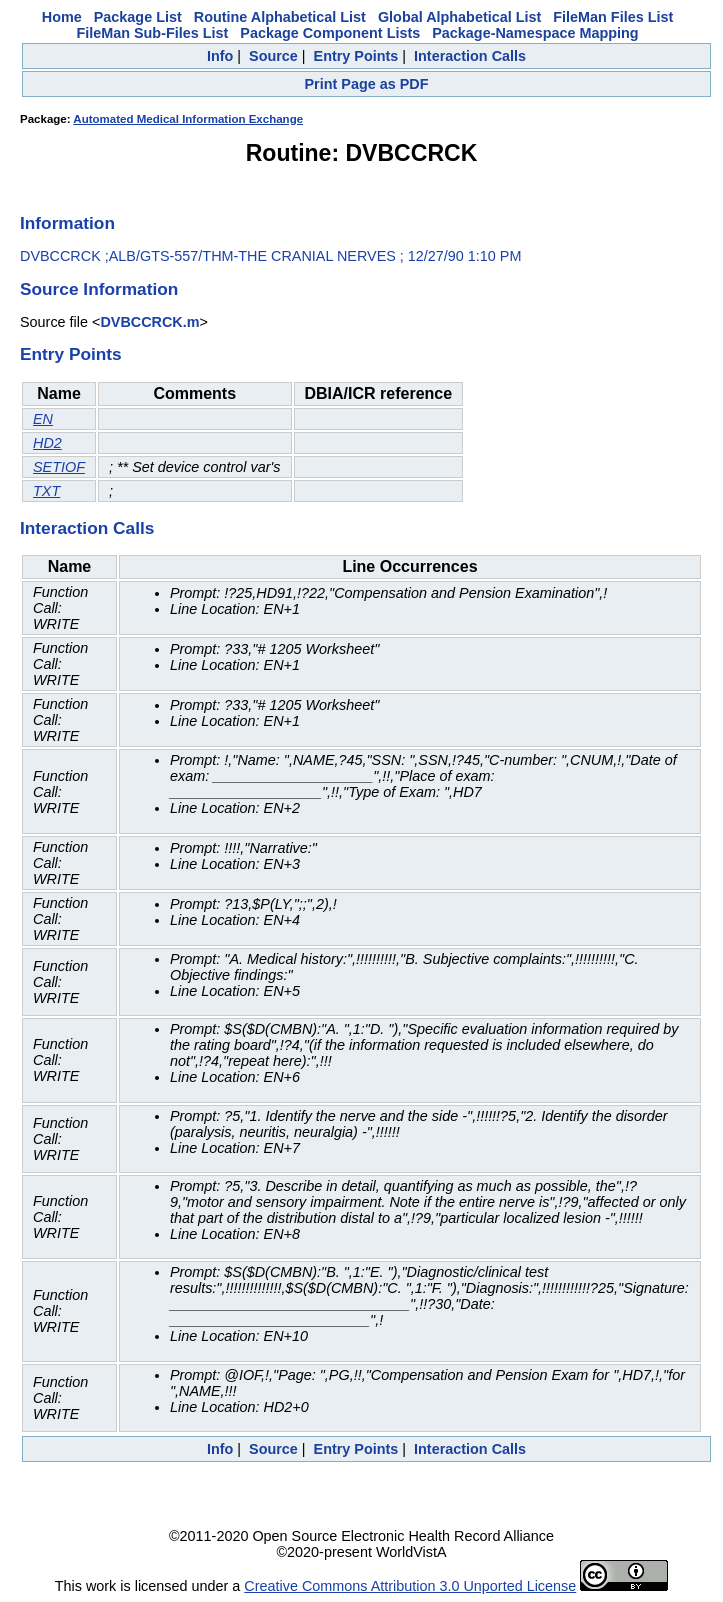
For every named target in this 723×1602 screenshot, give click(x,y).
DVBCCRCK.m (149, 322)
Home (62, 17)
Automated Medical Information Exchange (188, 119)
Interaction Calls (470, 56)
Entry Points (356, 56)
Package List (138, 17)
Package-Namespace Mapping (535, 33)
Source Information (99, 289)
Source (273, 56)
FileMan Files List (613, 17)
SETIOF (59, 467)
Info (220, 56)
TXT (46, 491)
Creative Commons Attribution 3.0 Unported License (410, 1586)
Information (67, 223)
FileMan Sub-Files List (152, 33)
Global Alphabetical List (459, 17)
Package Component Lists (330, 33)
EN (43, 419)
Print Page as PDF (367, 84)
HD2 (47, 443)
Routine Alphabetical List (280, 17)
